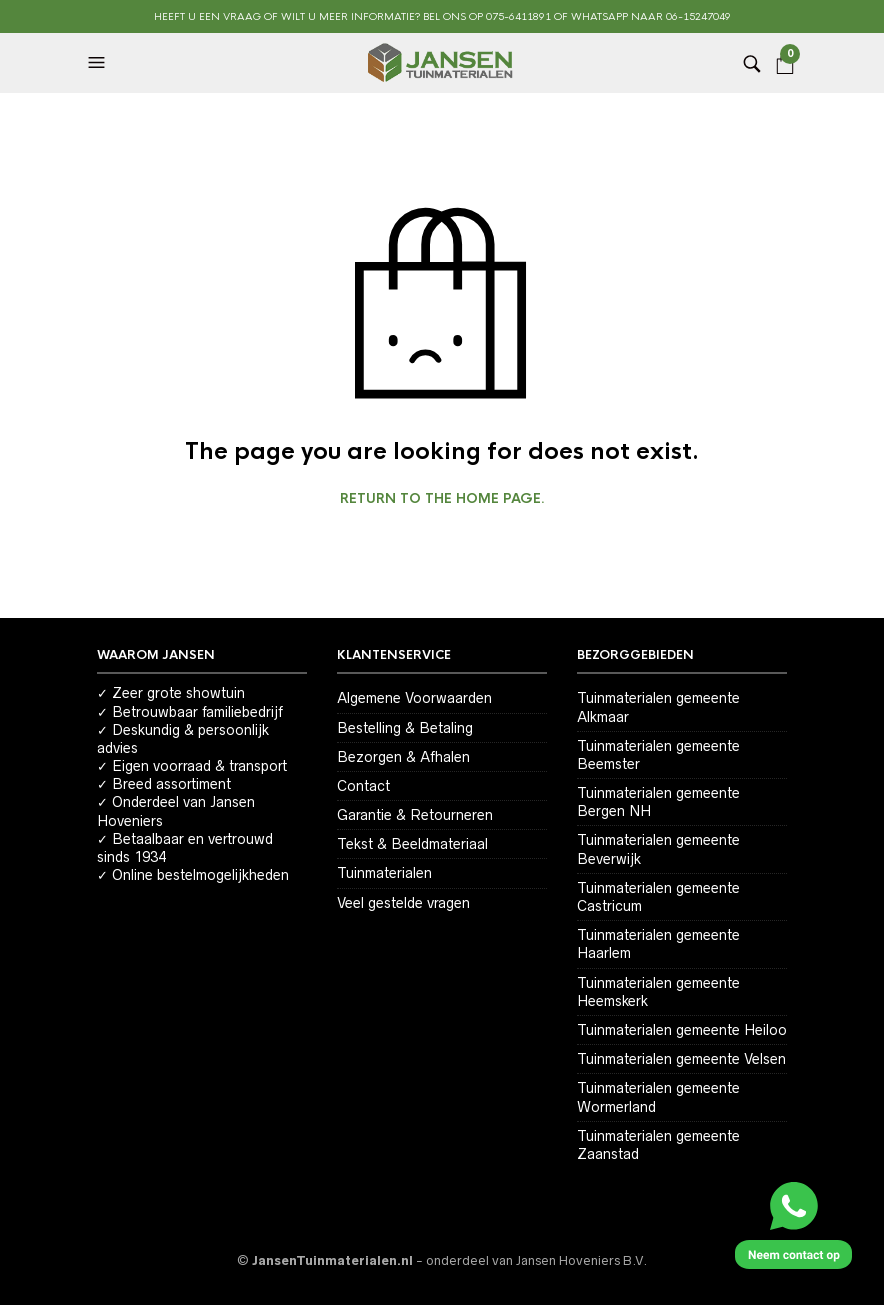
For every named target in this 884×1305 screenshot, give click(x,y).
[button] (99, 63)
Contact (363, 786)
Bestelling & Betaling (405, 728)
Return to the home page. (442, 499)
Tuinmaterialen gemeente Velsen (681, 1059)
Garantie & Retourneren (415, 815)
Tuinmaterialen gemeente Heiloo (682, 1030)
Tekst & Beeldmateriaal (412, 844)
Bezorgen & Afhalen (403, 757)
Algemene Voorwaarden (414, 698)
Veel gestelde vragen (403, 903)
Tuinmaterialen (384, 873)
